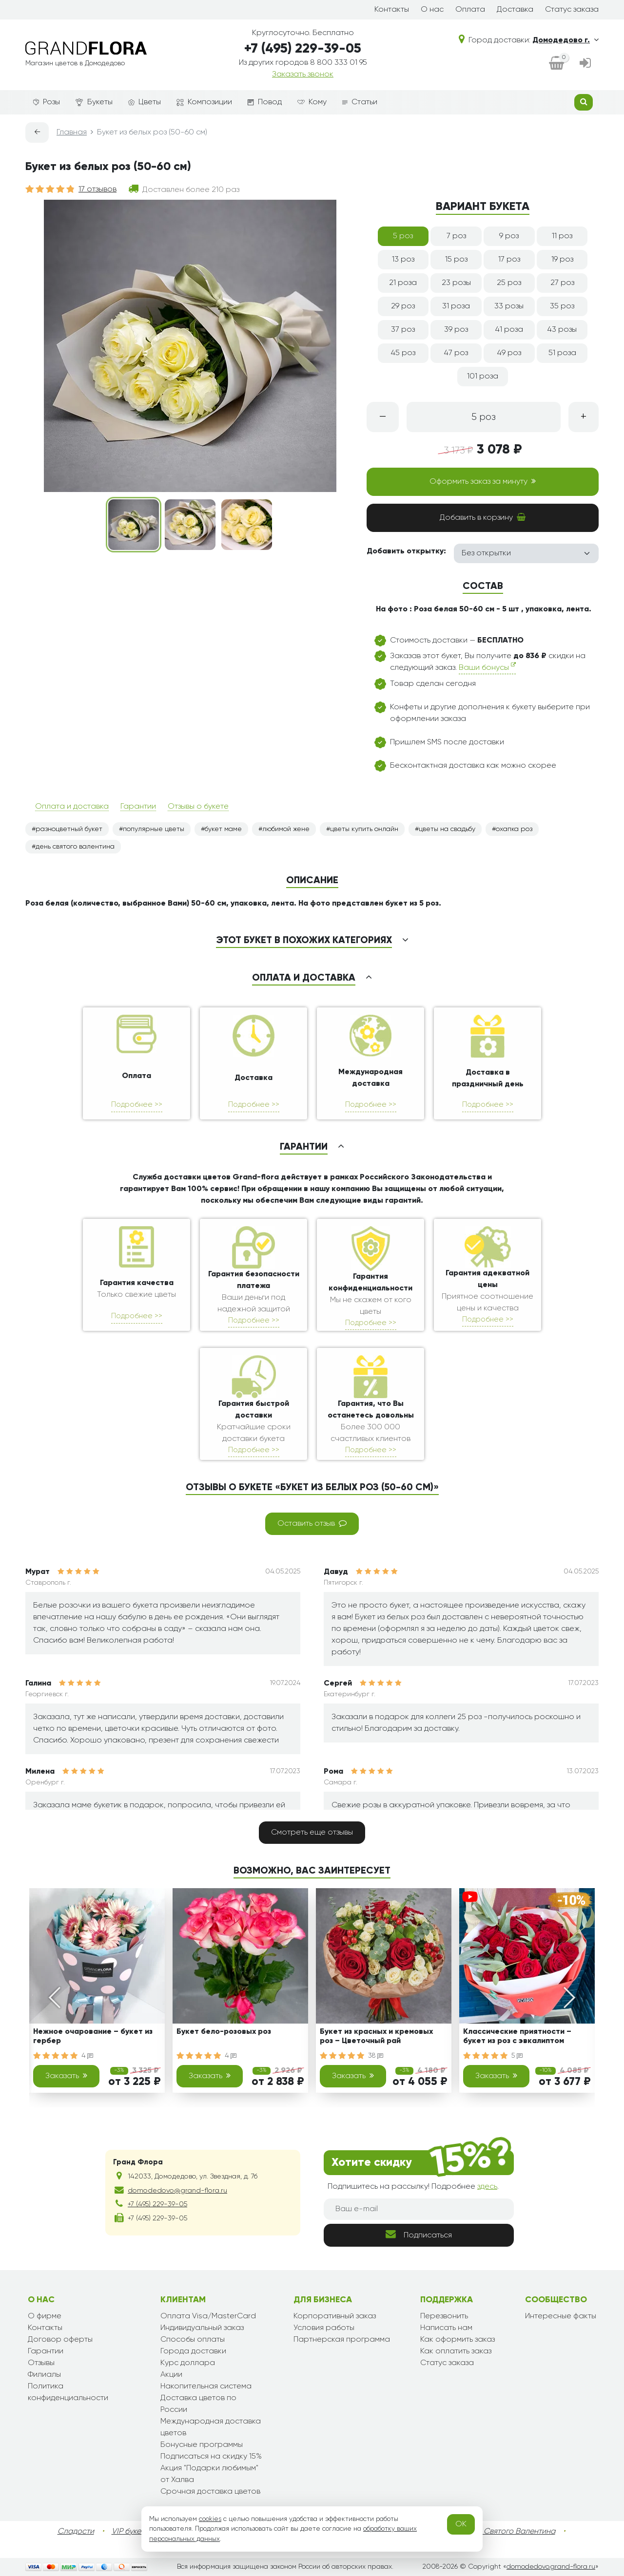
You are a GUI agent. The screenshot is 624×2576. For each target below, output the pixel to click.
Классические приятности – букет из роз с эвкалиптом (517, 2036)
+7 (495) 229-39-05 (302, 49)
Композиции (204, 102)
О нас (432, 10)
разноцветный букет (69, 829)
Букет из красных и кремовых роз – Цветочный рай (376, 2036)
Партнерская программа (341, 2340)
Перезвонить (444, 2316)
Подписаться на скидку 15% (211, 2457)
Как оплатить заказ (455, 2351)
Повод (265, 102)
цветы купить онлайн (364, 829)
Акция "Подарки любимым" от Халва (209, 2474)
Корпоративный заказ (334, 2316)
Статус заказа (572, 10)
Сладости (76, 2532)
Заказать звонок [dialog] (302, 74)
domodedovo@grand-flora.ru (177, 2190)
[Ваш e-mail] (419, 2209)
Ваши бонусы (487, 666)
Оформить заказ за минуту (482, 481)
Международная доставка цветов (210, 2427)
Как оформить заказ (457, 2340)
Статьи (359, 102)
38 (375, 2055)
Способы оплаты (192, 2340)
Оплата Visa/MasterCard (208, 2316)
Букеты (94, 102)
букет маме (223, 829)
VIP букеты (130, 2532)
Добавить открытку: (406, 551)
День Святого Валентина (509, 2532)
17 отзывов (97, 189)
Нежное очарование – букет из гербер (93, 2036)
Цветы (144, 102)
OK (461, 2524)
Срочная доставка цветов (210, 2492)
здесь (487, 2187)
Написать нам (446, 2328)
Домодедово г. (565, 40)
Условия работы (323, 2328)
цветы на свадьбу (447, 829)
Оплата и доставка (72, 807)
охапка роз (514, 829)
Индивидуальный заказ (202, 2328)
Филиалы (44, 2375)
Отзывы (41, 2363)
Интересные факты (560, 2316)
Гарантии (138, 807)
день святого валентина (75, 846)
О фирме (44, 2316)
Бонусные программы (201, 2445)
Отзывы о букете (198, 807)
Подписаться (419, 2234)
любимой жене (286, 829)
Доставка (515, 10)
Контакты (391, 10)
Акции (171, 2375)
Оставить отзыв (312, 1523)
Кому (312, 102)
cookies (210, 2519)
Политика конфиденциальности (68, 2392)
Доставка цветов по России (198, 2404)
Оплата (470, 10)
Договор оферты (60, 2340)
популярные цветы (153, 829)
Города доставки (193, 2351)
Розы (46, 102)
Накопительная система (206, 2386)
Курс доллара (187, 2363)
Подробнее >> (136, 1104)
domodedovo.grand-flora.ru (551, 2566)
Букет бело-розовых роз (223, 2032)
